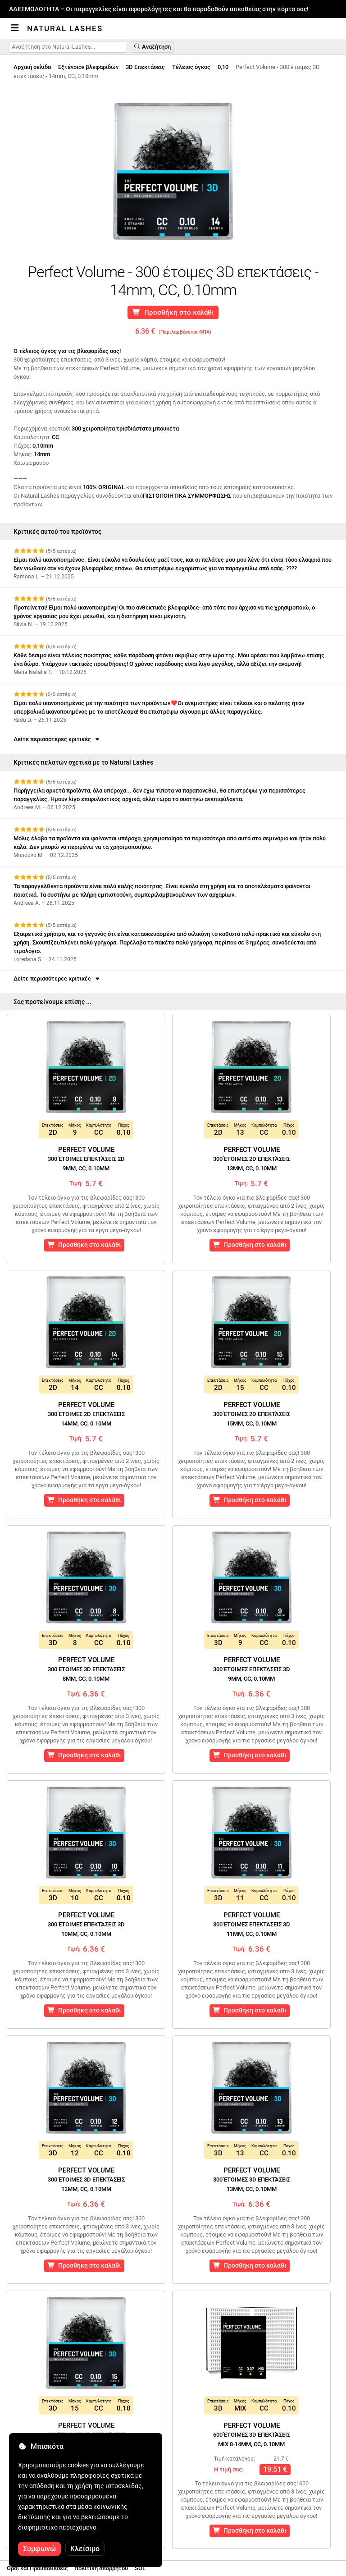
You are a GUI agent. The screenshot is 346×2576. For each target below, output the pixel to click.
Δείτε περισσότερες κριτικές (57, 739)
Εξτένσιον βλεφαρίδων (88, 67)
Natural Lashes (65, 28)
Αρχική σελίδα (32, 67)
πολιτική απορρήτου (101, 2568)
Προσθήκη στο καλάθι (173, 312)
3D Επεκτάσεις (145, 67)
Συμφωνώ (39, 2548)
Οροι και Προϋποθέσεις (37, 2568)
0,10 (223, 67)
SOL (140, 2568)
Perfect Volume (86, 1159)
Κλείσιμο (85, 2548)
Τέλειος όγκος (191, 67)
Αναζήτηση (152, 46)
